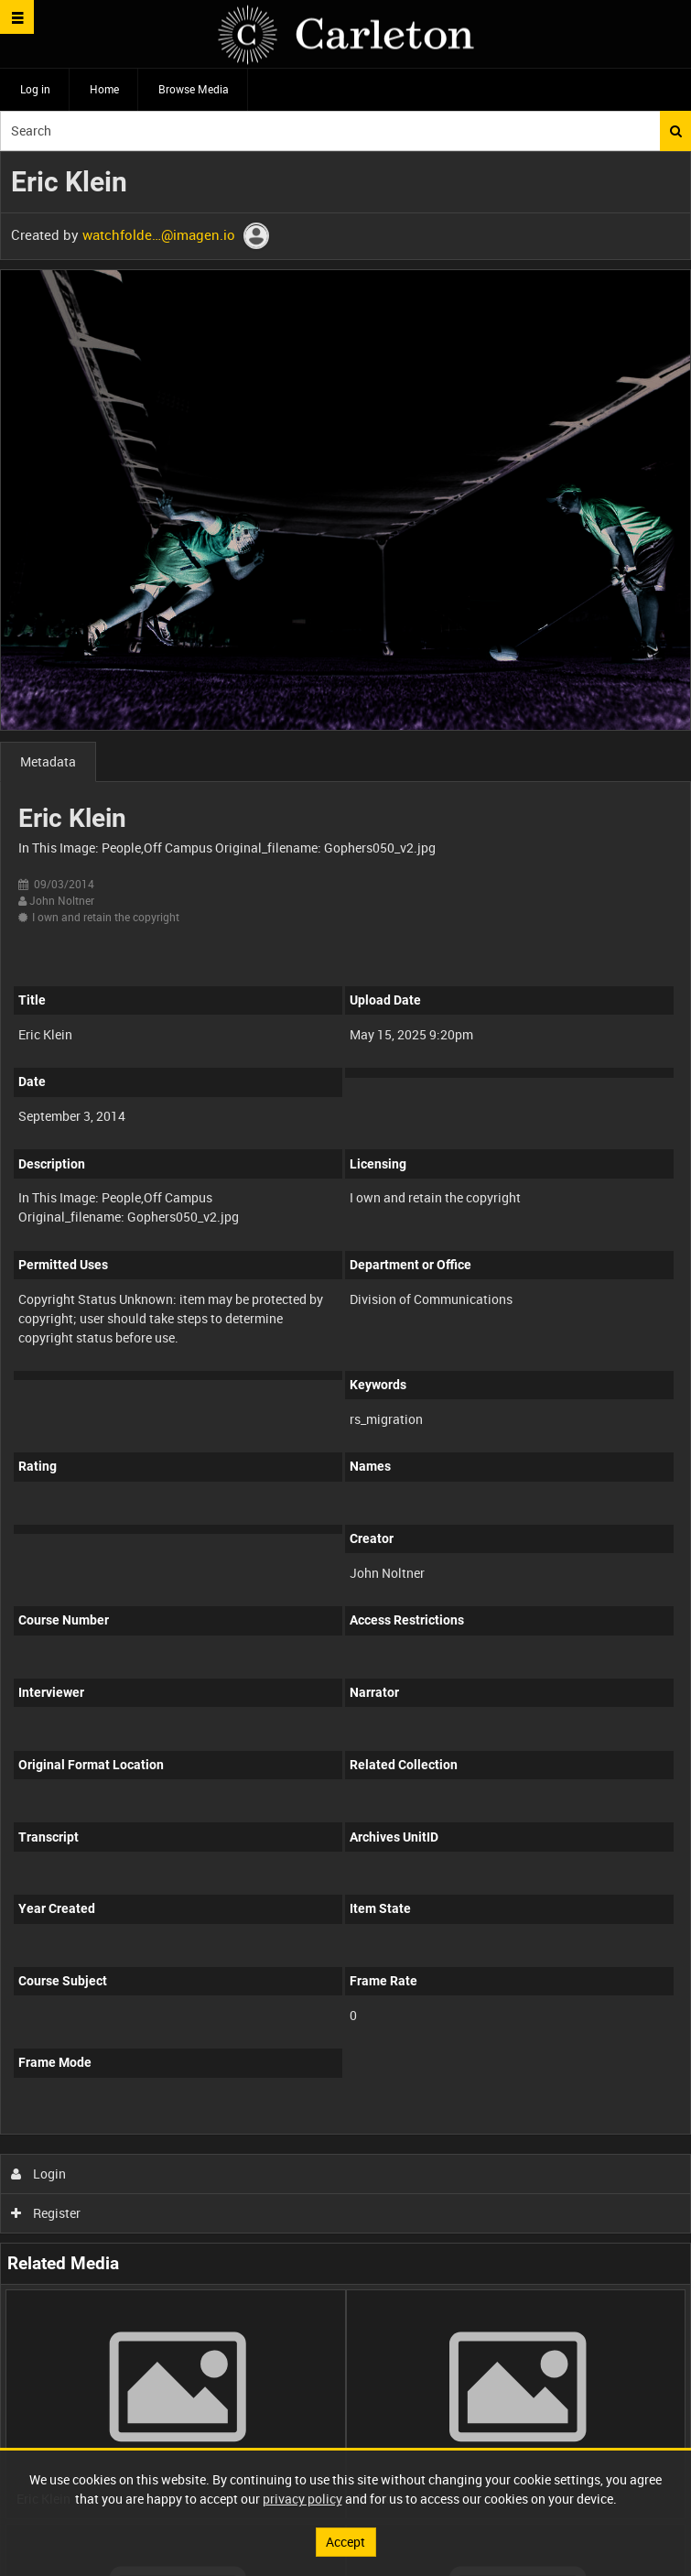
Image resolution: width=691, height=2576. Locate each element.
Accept (345, 2541)
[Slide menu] (17, 17)
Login (39, 2173)
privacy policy (302, 2498)
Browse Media (193, 89)
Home (104, 89)
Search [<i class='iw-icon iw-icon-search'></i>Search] (676, 131)
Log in (35, 89)
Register (46, 2213)
